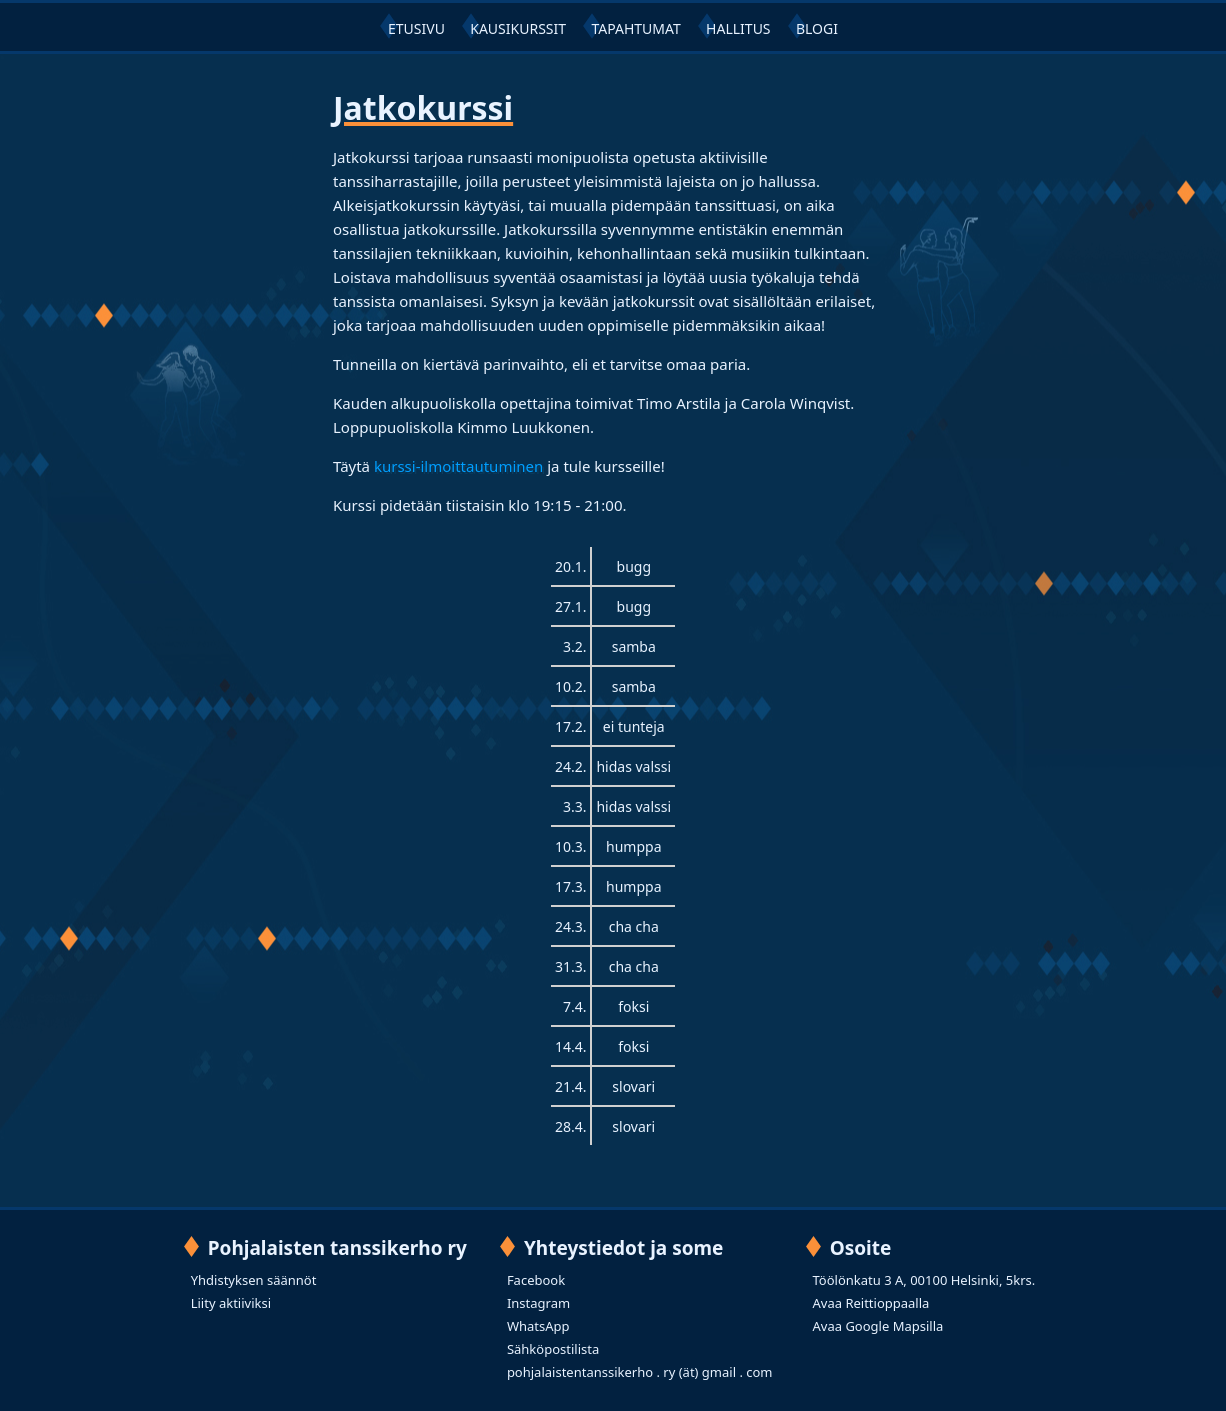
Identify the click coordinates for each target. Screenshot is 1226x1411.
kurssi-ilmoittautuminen (458, 466)
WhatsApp (538, 1326)
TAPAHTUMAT (635, 28)
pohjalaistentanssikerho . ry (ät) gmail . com (640, 1372)
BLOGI (817, 28)
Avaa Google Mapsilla (878, 1326)
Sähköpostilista (553, 1349)
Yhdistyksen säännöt (254, 1280)
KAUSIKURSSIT (518, 28)
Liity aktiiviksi (231, 1303)
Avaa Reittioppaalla (871, 1303)
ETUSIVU (416, 28)
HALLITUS (738, 28)
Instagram (538, 1303)
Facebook (536, 1280)
